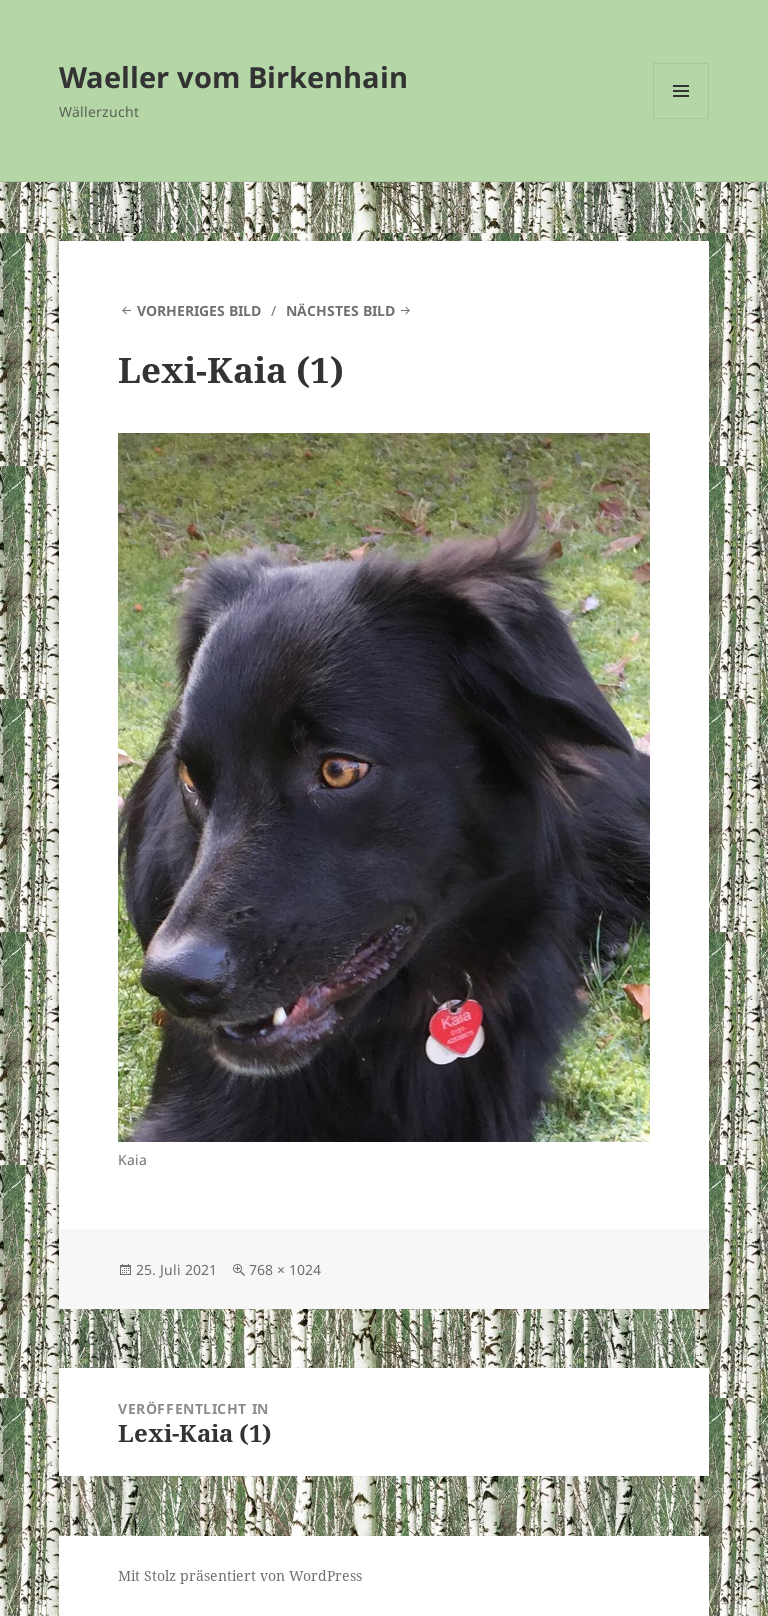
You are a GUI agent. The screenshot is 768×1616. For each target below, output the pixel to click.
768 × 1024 (285, 1269)
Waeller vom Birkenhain (233, 76)
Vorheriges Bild (199, 310)
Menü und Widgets (681, 118)
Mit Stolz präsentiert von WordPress (240, 1575)
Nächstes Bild (340, 310)
